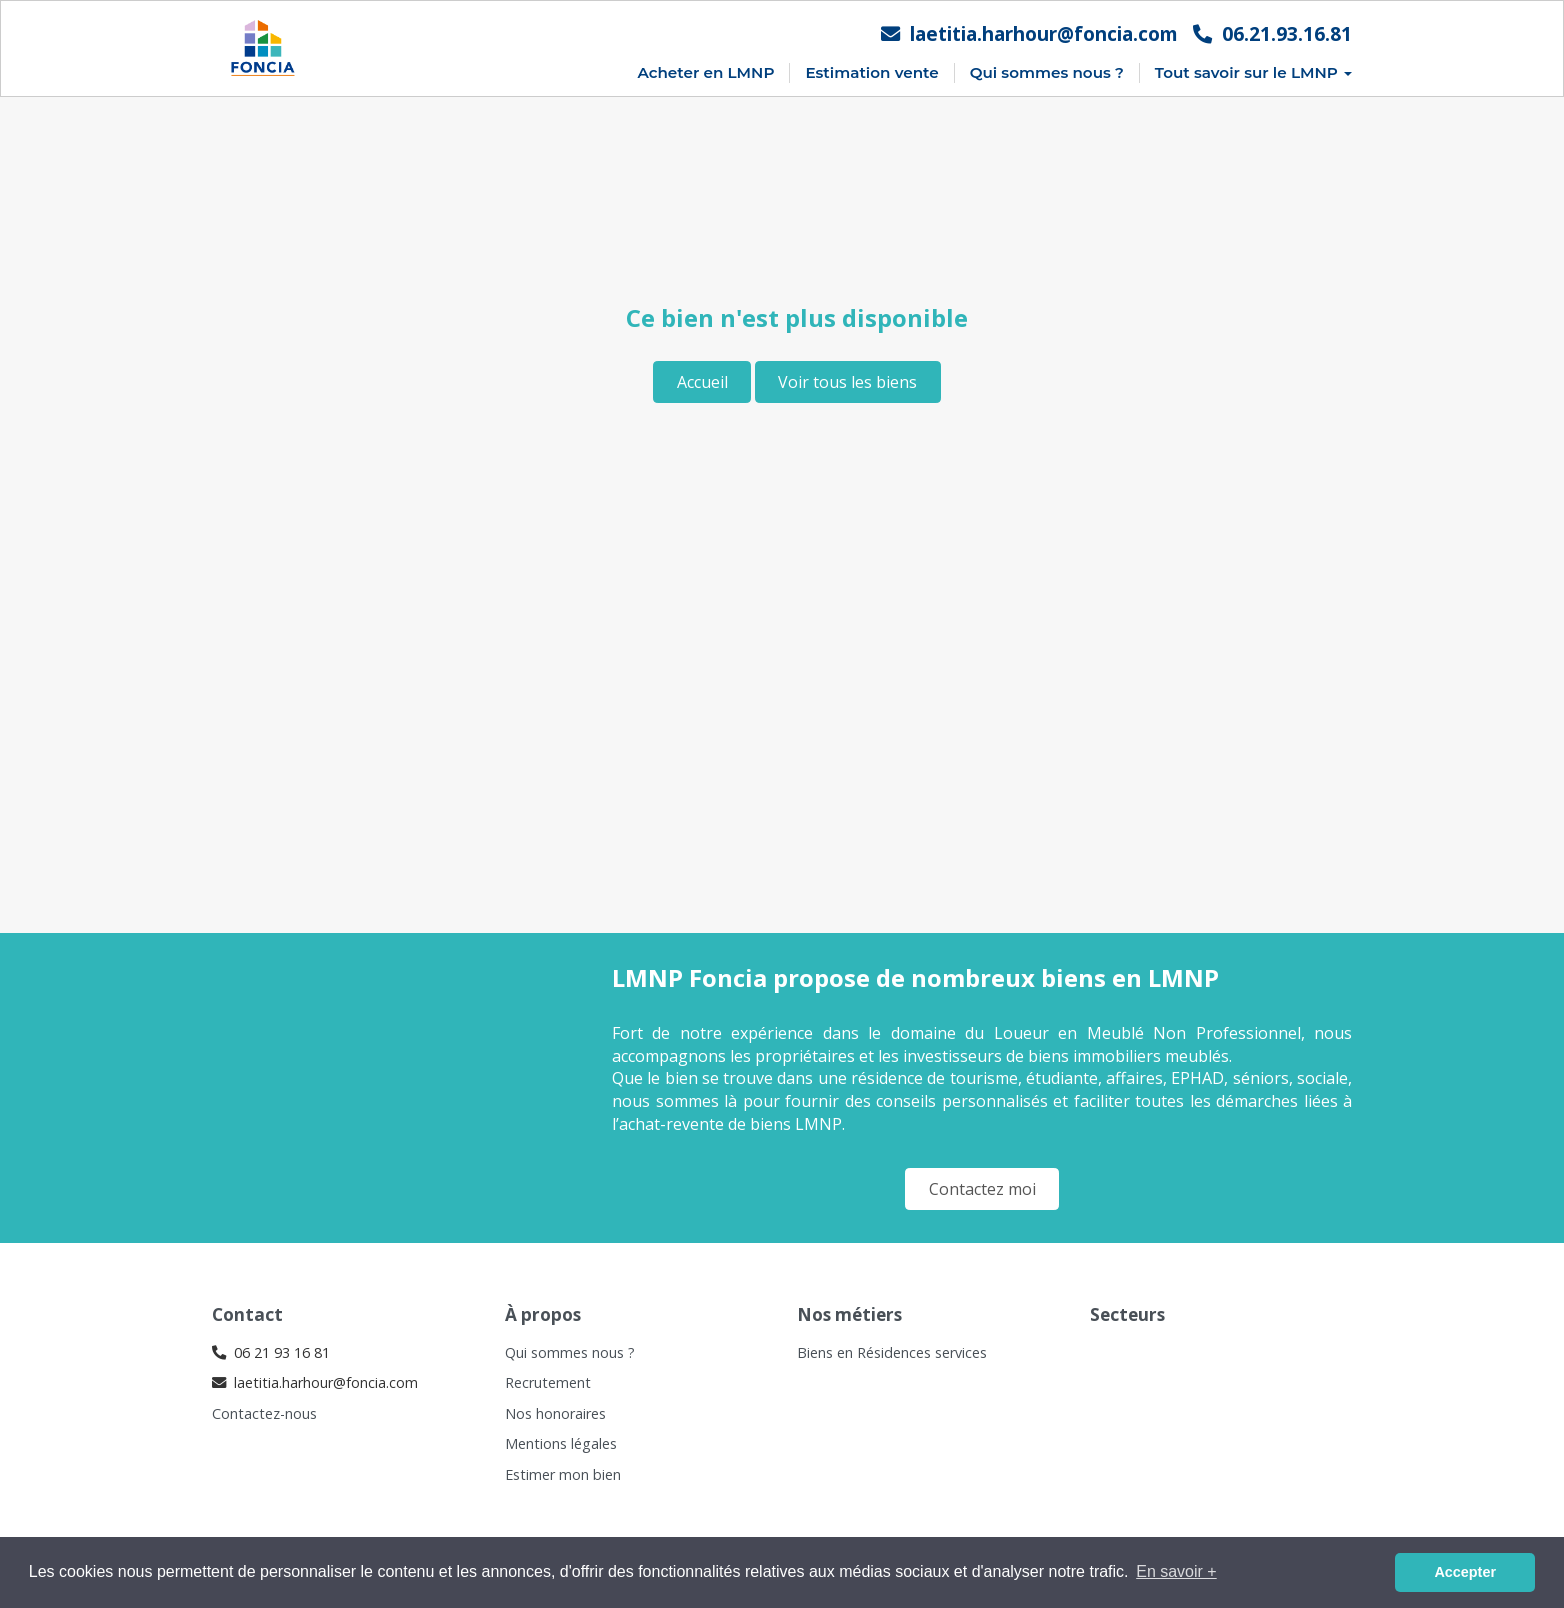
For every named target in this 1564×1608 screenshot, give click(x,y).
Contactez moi (982, 1189)
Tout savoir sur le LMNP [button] (1253, 72)
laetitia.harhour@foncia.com (1029, 33)
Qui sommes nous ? (1047, 72)
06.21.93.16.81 (1272, 33)
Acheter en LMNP (705, 72)
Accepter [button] (1465, 1572)
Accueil (702, 382)
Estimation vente (871, 72)
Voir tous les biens (847, 382)
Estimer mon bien (563, 1474)
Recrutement (548, 1382)
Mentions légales (561, 1443)
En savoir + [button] (1176, 1571)
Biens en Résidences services (892, 1352)
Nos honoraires (555, 1413)
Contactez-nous (264, 1413)
